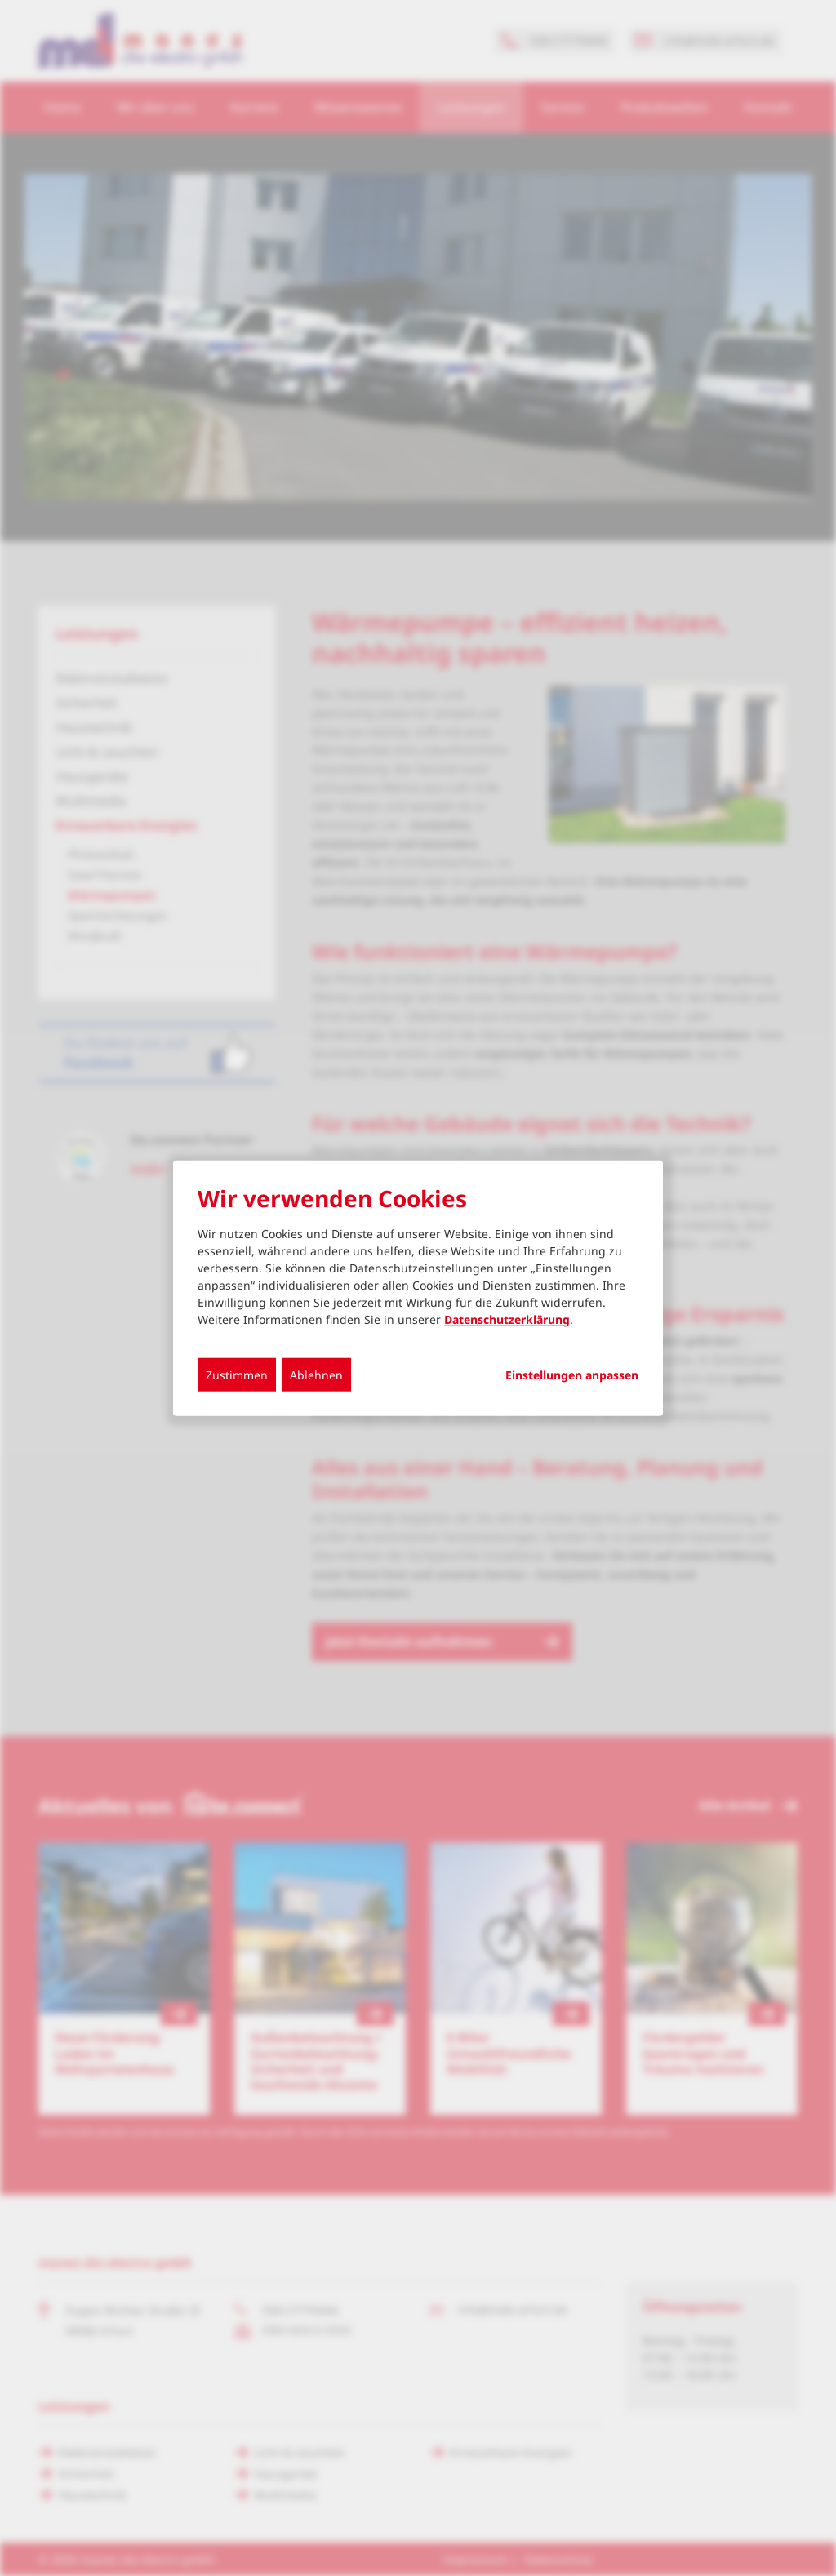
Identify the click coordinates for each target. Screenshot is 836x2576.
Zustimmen (237, 1374)
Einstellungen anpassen (571, 1374)
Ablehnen (316, 1374)
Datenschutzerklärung (507, 1318)
